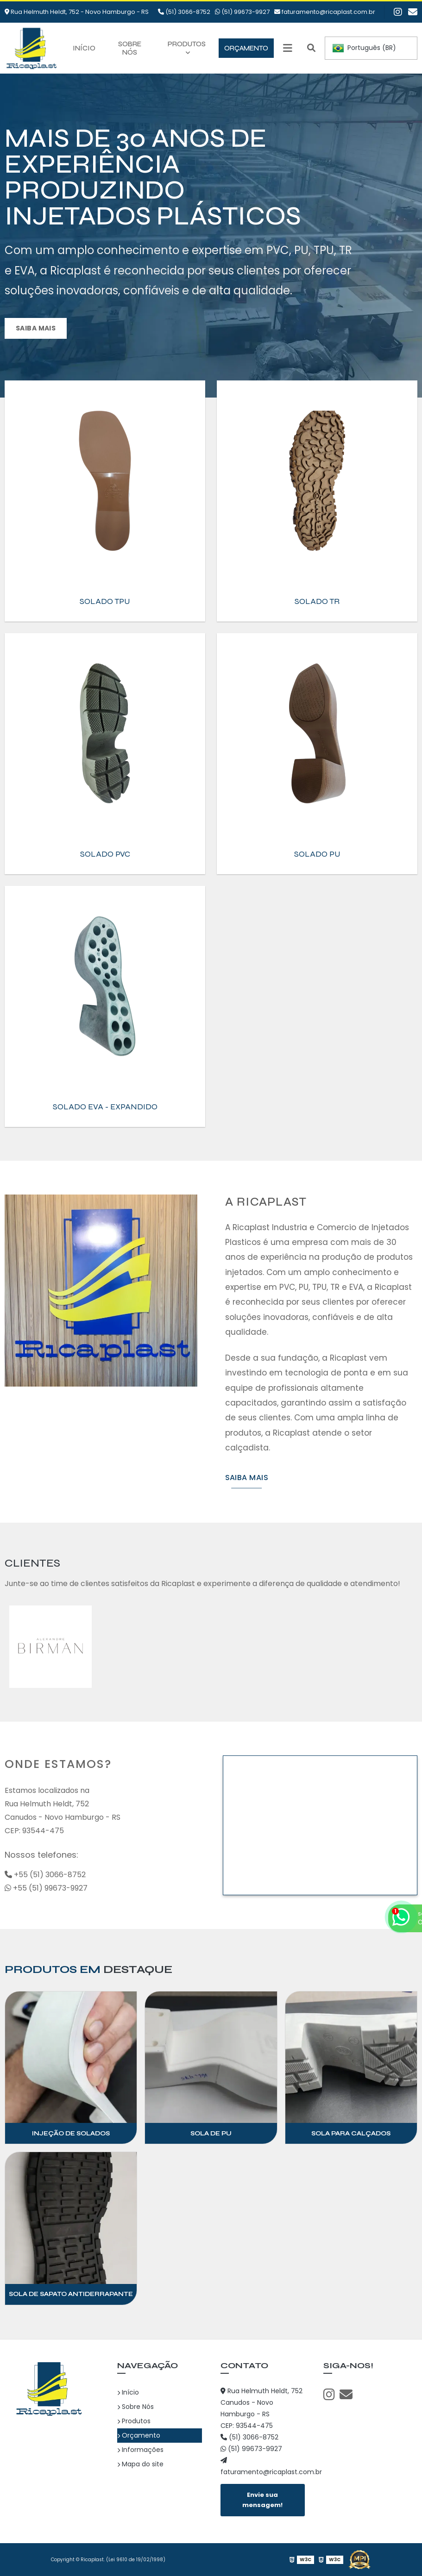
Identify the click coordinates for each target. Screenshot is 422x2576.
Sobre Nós (129, 48)
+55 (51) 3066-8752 (45, 1874)
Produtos (187, 44)
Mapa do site (140, 2464)
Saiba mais (36, 328)
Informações (140, 2449)
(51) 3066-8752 (184, 11)
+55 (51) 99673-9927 (46, 1888)
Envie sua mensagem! (262, 2499)
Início (84, 48)
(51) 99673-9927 (242, 11)
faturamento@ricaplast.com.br (324, 11)
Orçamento (246, 48)
